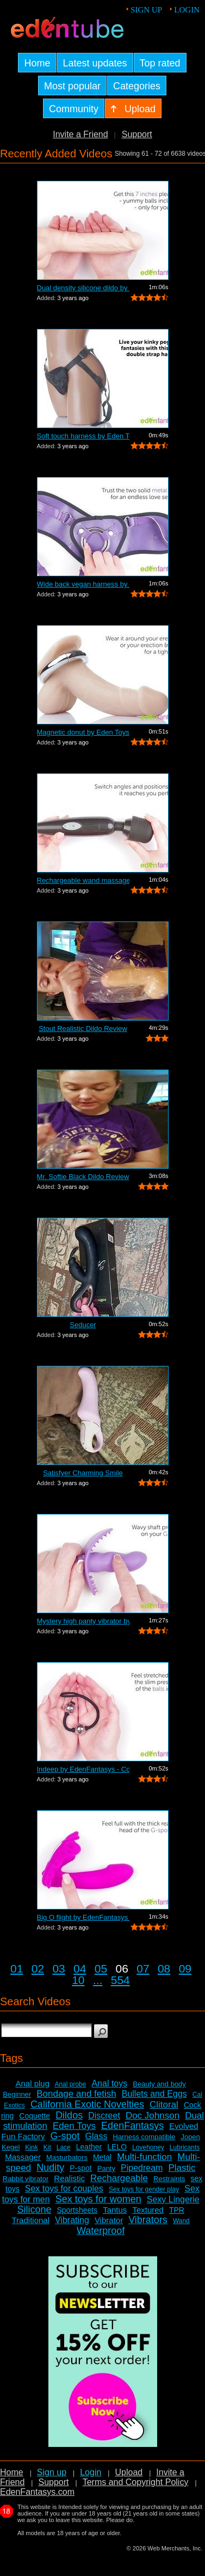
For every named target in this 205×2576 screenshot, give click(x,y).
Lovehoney (148, 2147)
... (98, 1980)
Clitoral (164, 2104)
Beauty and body (159, 2084)
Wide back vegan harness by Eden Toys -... (83, 584)
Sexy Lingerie (173, 2199)
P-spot (80, 2168)
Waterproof (101, 2230)
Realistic (69, 2178)
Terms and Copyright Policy (136, 2482)
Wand (181, 2221)
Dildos (69, 2115)
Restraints (169, 2179)
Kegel (11, 2147)
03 (58, 1968)
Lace (64, 2147)
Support (137, 134)
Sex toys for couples (64, 2188)
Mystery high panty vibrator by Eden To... (83, 1621)
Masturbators (67, 2157)
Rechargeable (119, 2178)
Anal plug (32, 2083)
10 (78, 1980)
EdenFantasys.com (37, 2491)
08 (164, 1968)
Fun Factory (23, 2136)
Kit (47, 2147)
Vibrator (109, 2220)
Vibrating (72, 2220)
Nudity (50, 2167)
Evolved (183, 2126)
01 (16, 1968)
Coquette (34, 2115)
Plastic (181, 2168)
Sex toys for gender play (144, 2189)
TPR (176, 2210)
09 (185, 1968)
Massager (23, 2157)
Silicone (34, 2209)
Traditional (30, 2220)
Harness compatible (144, 2137)
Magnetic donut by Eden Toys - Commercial (83, 732)
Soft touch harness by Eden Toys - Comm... (83, 436)
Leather (89, 2146)
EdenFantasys (132, 2125)
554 (120, 1980)
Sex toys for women (98, 2199)
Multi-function (144, 2157)
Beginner (17, 2094)
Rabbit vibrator (26, 2179)
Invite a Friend (80, 134)
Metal (102, 2157)
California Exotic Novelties (87, 2104)
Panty (106, 2168)
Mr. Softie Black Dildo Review (83, 1177)
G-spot (65, 2136)
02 (38, 1968)
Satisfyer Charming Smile (83, 1473)
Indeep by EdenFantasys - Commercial (83, 1769)
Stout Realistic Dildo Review (83, 1028)
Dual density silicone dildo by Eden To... (83, 288)
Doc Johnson (152, 2115)
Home (11, 2472)
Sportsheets (77, 2210)
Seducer (83, 1325)
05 (101, 1968)
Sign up (146, 9)
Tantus (115, 2209)
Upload (128, 2472)
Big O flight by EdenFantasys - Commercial (83, 1917)
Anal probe (70, 2084)
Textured (148, 2209)
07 (142, 1968)
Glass (96, 2136)
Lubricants (185, 2147)
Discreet (104, 2115)
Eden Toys (74, 2126)
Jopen (190, 2137)
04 (79, 1968)
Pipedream (142, 2167)
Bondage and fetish (76, 2094)
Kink (31, 2147)
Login (187, 9)
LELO (117, 2146)
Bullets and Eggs (154, 2093)
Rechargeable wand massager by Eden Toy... (83, 880)
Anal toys (109, 2083)
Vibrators (147, 2219)
